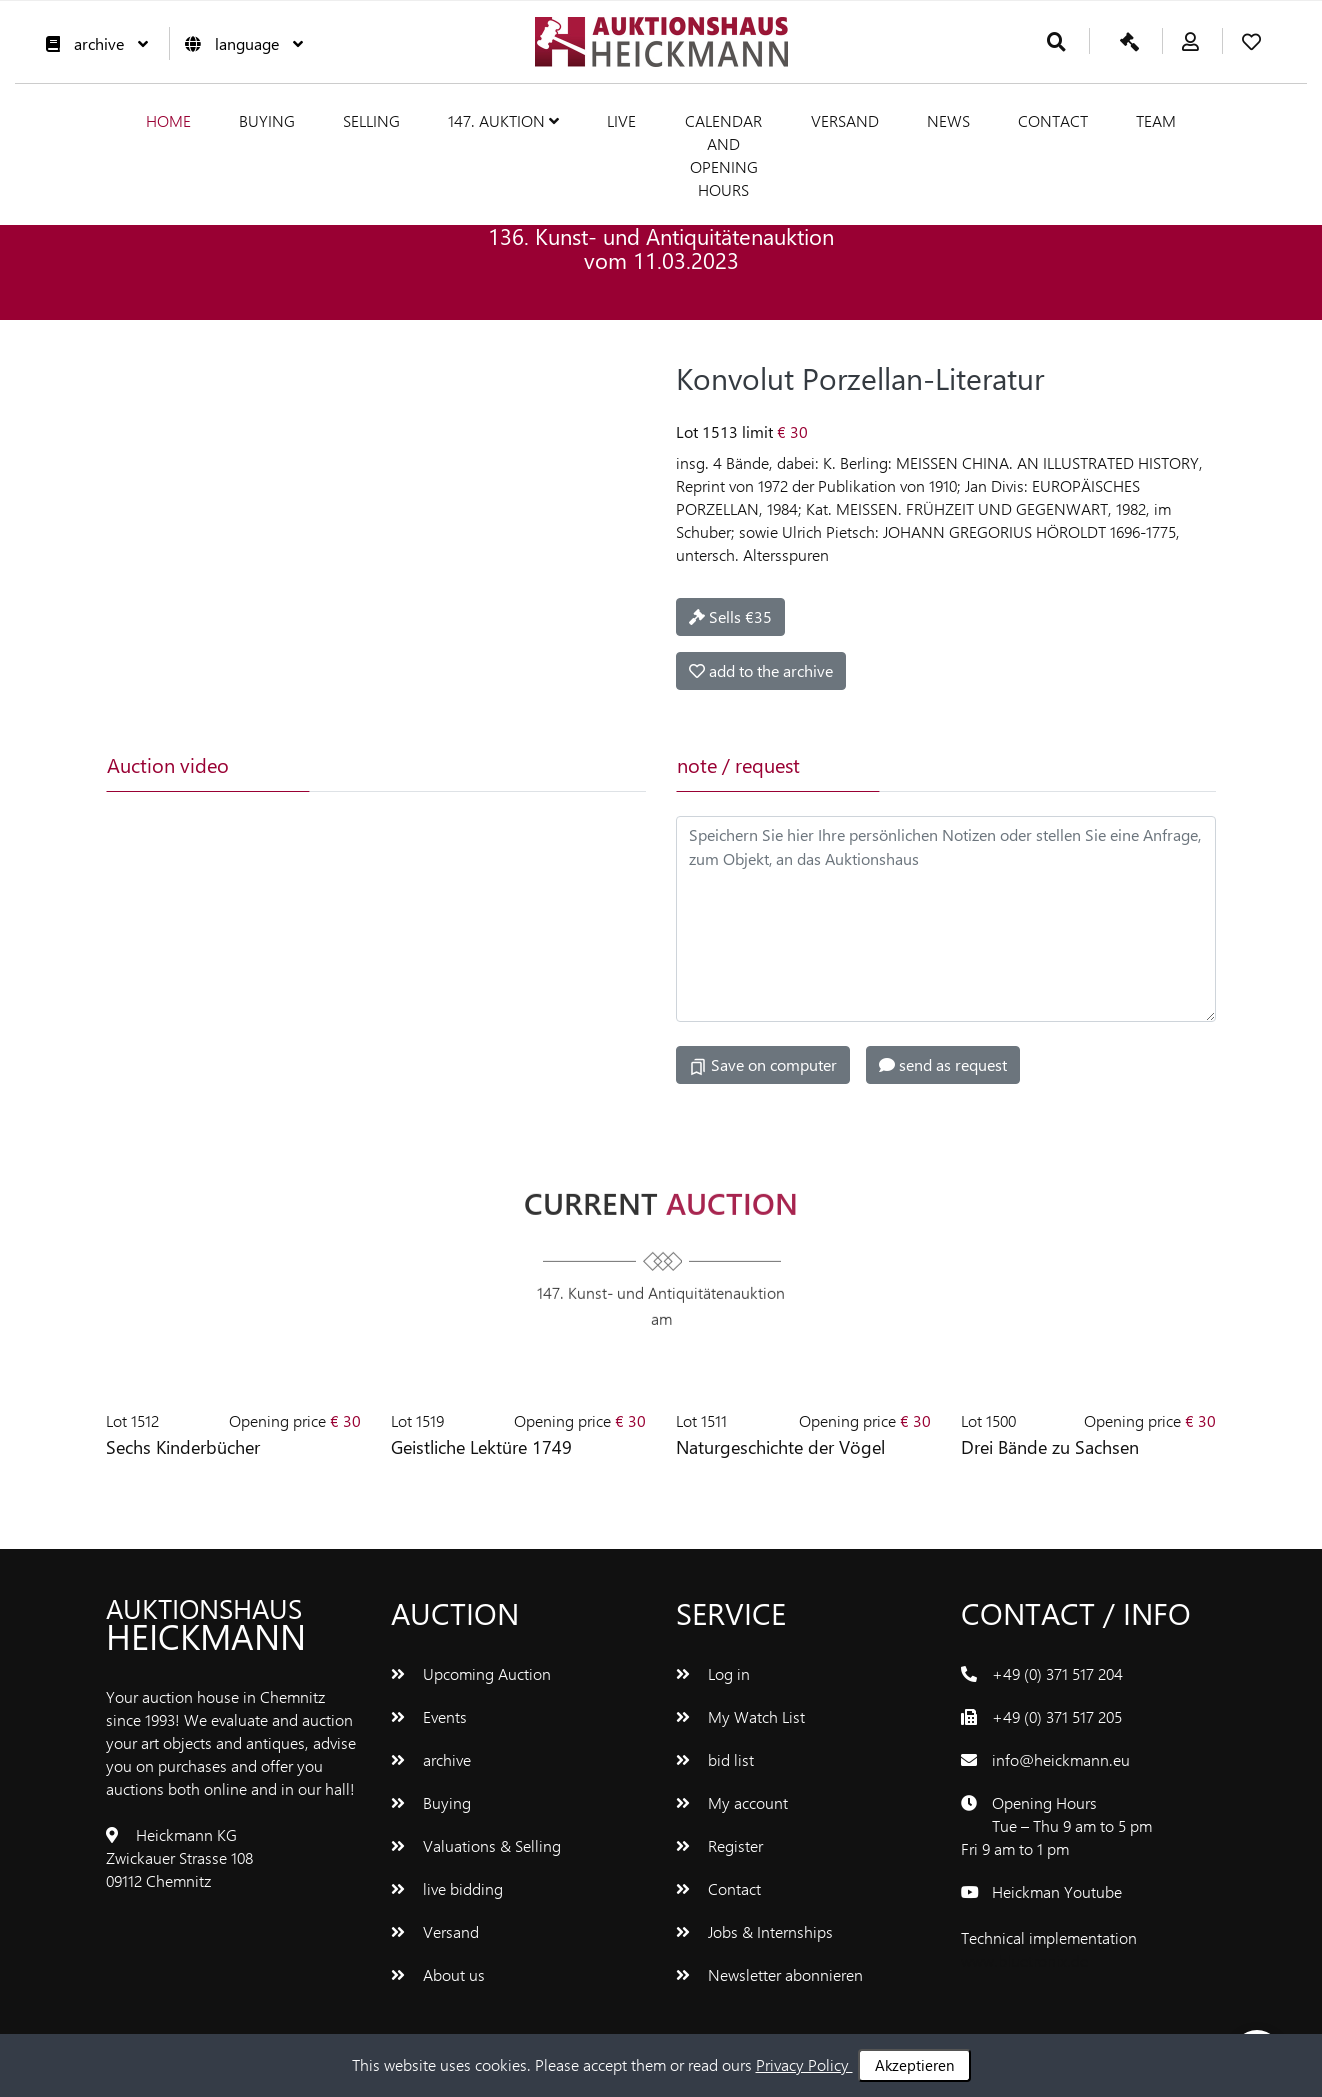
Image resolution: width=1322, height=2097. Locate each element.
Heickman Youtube (1057, 1891)
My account (732, 1802)
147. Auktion (503, 120)
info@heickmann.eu (1061, 1759)
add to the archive (761, 670)
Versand (845, 120)
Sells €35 (730, 616)
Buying (267, 120)
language (239, 43)
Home (168, 120)
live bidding (447, 1888)
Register (719, 1845)
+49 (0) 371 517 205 (1057, 1716)
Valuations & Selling (476, 1845)
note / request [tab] (738, 764)
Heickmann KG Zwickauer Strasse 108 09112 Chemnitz (179, 1857)
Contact (1053, 120)
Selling (371, 120)
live (621, 120)
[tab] (408, 765)
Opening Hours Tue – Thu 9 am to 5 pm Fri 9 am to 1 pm (1056, 1825)
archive (92, 43)
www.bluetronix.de (1024, 1960)
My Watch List (740, 1716)
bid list (715, 1759)
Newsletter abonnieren (769, 1974)
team (1156, 120)
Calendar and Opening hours (723, 155)
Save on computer (763, 1065)
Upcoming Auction (471, 1673)
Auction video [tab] (168, 764)
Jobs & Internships (754, 1931)
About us (438, 1974)
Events (429, 1716)
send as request (943, 1064)
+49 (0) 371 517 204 (1057, 1673)
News (948, 120)
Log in (713, 1673)
